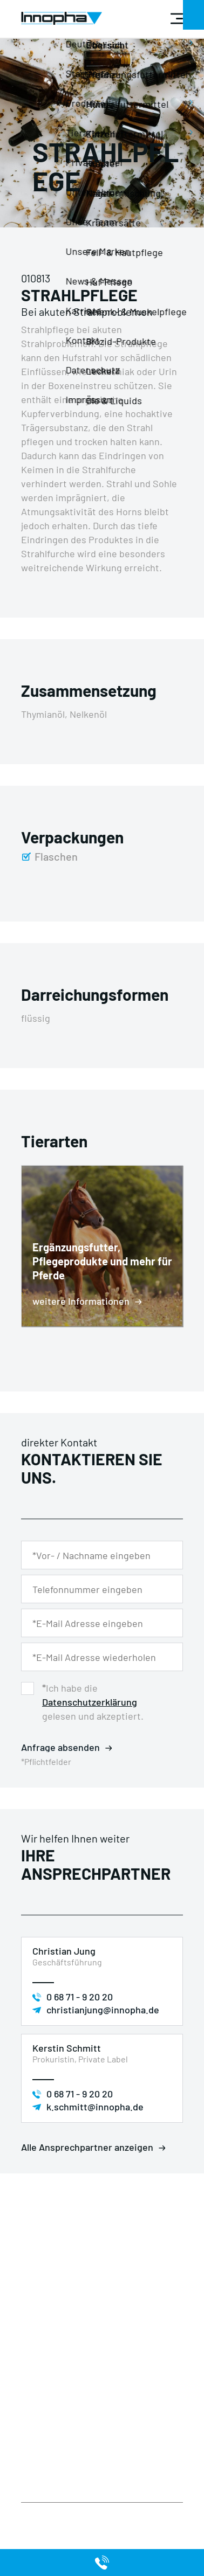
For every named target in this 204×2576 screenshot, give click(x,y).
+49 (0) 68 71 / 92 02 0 (68, 2335)
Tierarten (39, 2461)
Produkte (38, 2448)
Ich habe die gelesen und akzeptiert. (93, 1702)
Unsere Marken (49, 2474)
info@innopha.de (63, 2361)
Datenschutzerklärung (89, 1702)
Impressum (42, 2422)
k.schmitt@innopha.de (95, 2106)
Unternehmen (106, 2422)
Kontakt (95, 2435)
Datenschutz (45, 2409)
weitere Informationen (81, 1301)
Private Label (105, 2409)
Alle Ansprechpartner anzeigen (87, 2147)
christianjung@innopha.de (102, 2009)
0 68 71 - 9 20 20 (79, 1997)
